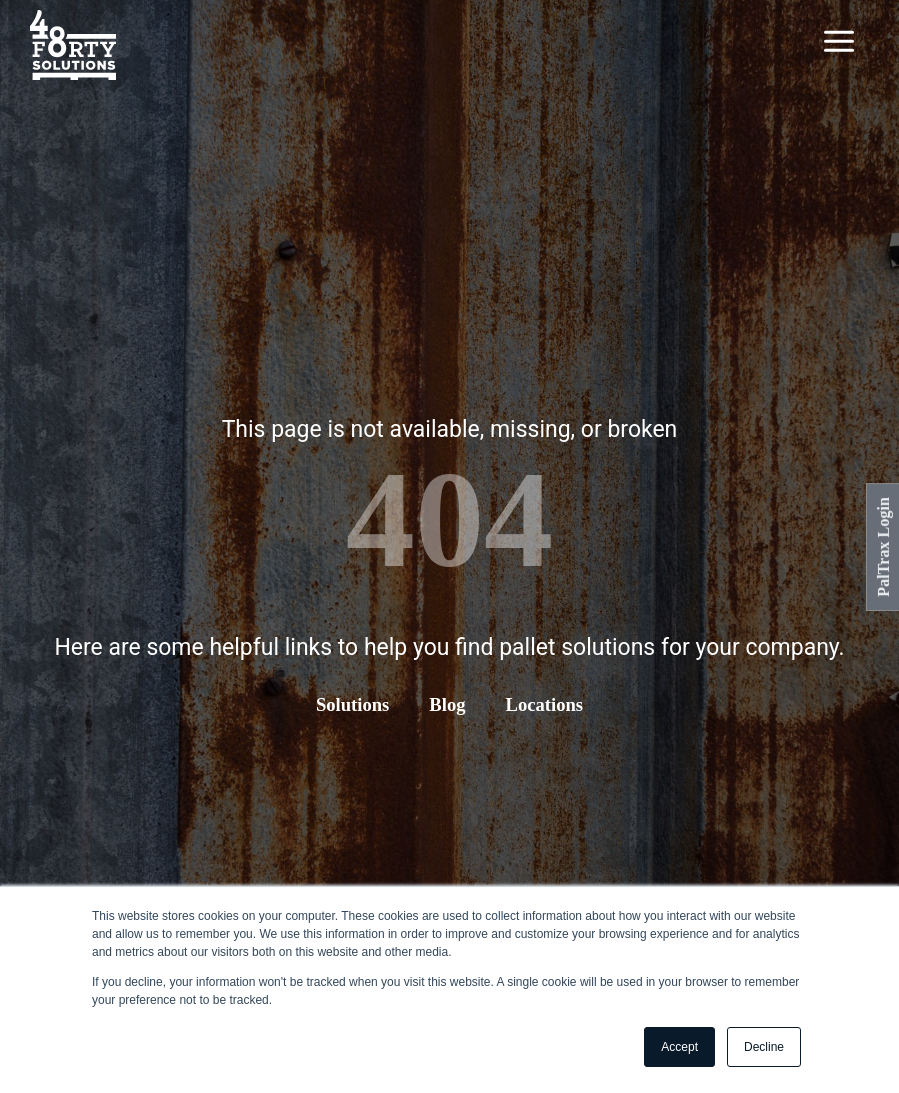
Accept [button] (679, 1047)
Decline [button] (764, 1047)
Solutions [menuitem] (351, 703)
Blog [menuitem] (447, 703)
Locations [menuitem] (545, 703)
